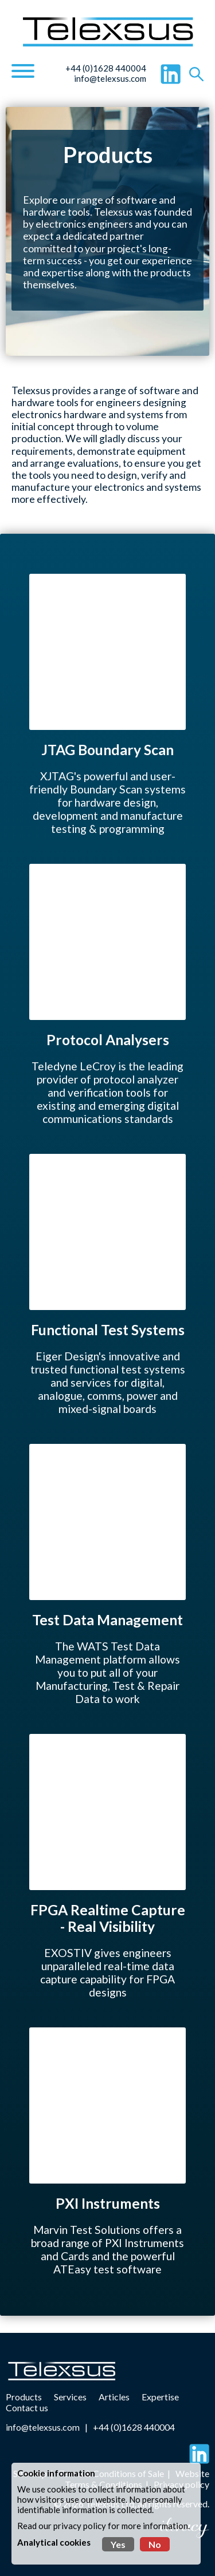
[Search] (196, 74)
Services (70, 2396)
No (154, 2544)
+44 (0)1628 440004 (105, 68)
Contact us (27, 2407)
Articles (114, 2396)
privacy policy (79, 2526)
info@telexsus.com (110, 78)
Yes (118, 2544)
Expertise (160, 2396)
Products (24, 2396)
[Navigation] (23, 72)
